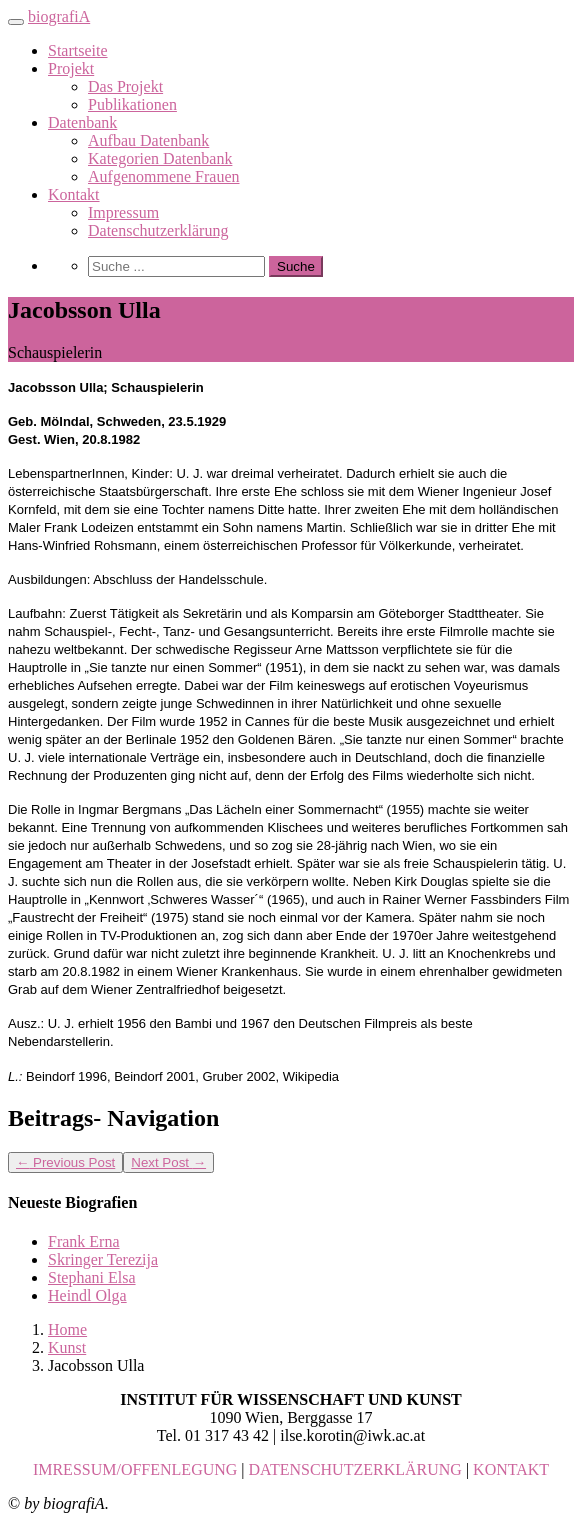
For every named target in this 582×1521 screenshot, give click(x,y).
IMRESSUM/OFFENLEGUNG (135, 1469)
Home (67, 1329)
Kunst (67, 1347)
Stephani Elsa (92, 1277)
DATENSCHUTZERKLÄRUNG (355, 1469)
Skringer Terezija (103, 1259)
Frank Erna (84, 1241)
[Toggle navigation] (16, 22)
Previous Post (65, 1162)
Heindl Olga (87, 1295)
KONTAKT (511, 1469)
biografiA (59, 16)
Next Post (168, 1162)
